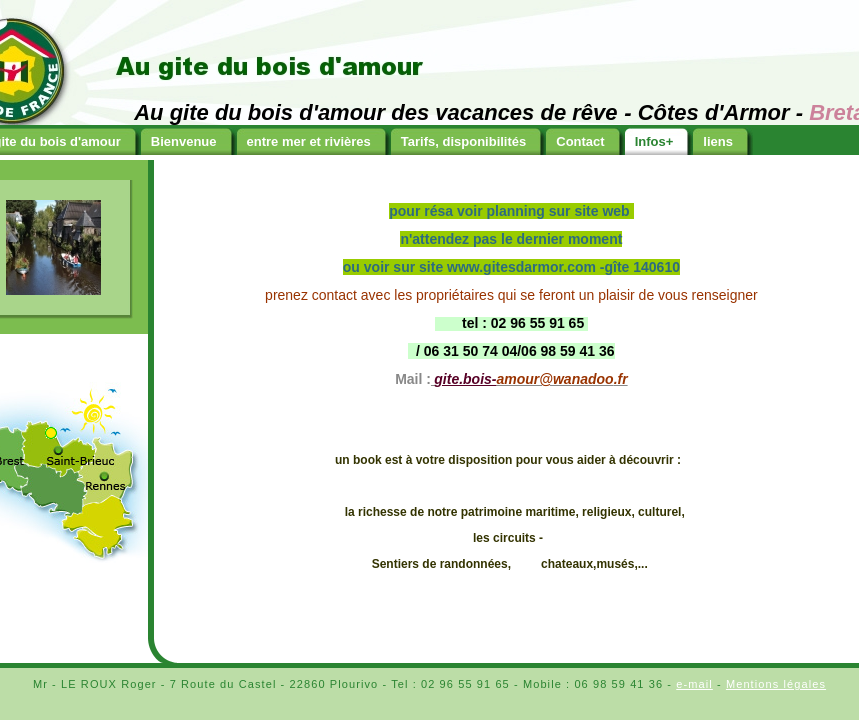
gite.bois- (465, 379)
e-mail (694, 684)
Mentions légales (776, 684)
